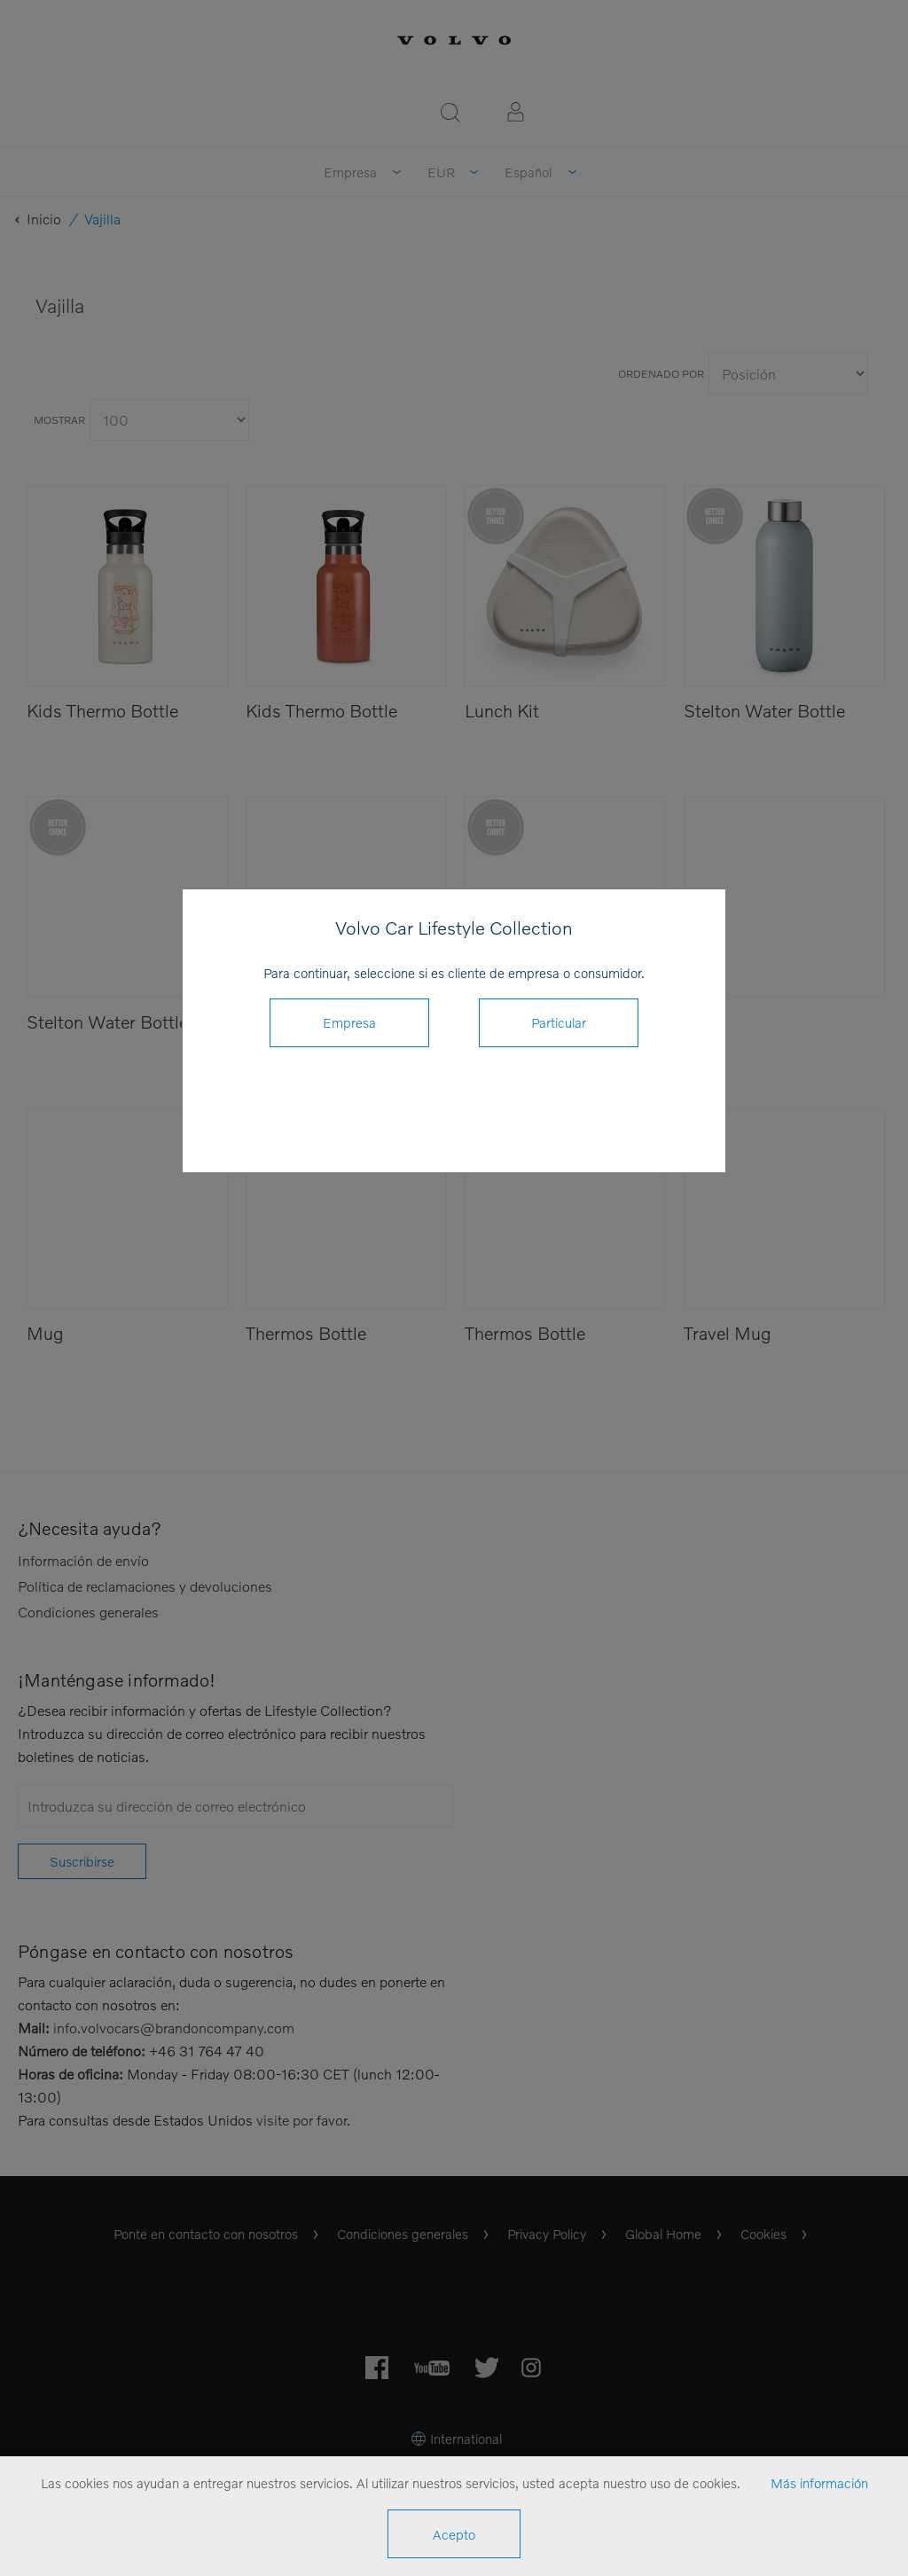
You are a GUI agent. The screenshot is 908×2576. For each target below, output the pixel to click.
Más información (819, 2483)
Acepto (454, 2534)
